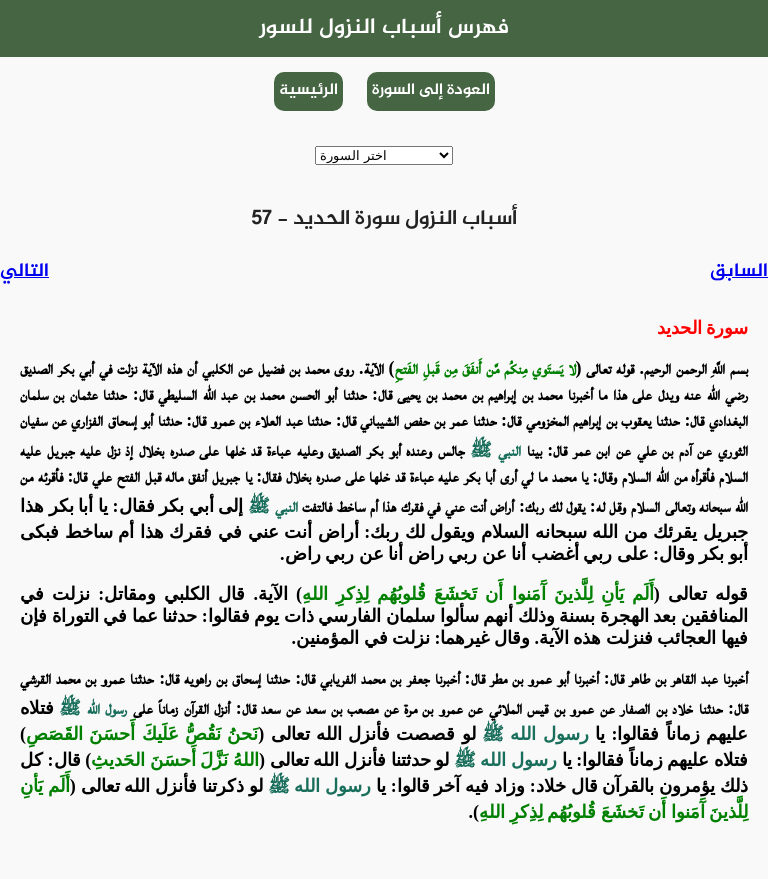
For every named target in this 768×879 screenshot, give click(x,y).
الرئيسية (308, 90)
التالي (24, 271)
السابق (739, 271)
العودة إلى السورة (431, 90)
